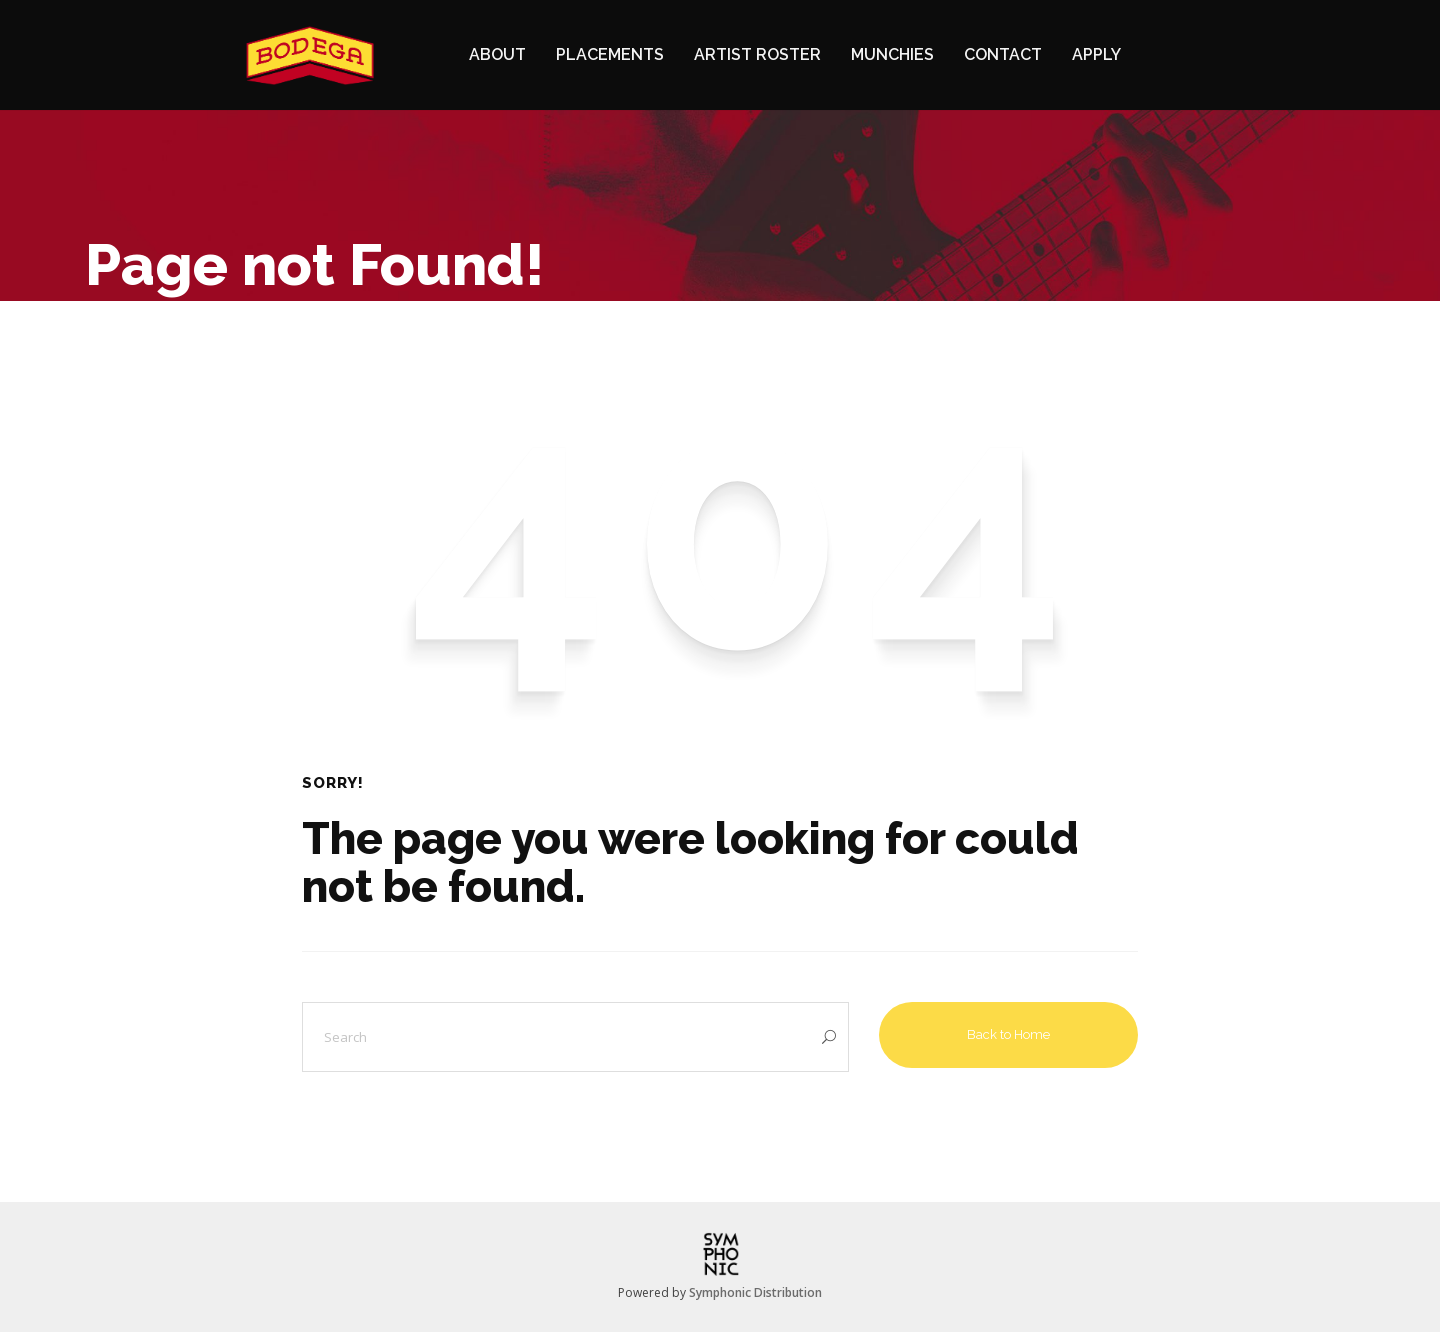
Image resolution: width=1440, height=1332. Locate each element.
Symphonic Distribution (755, 1292)
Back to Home (1008, 1034)
